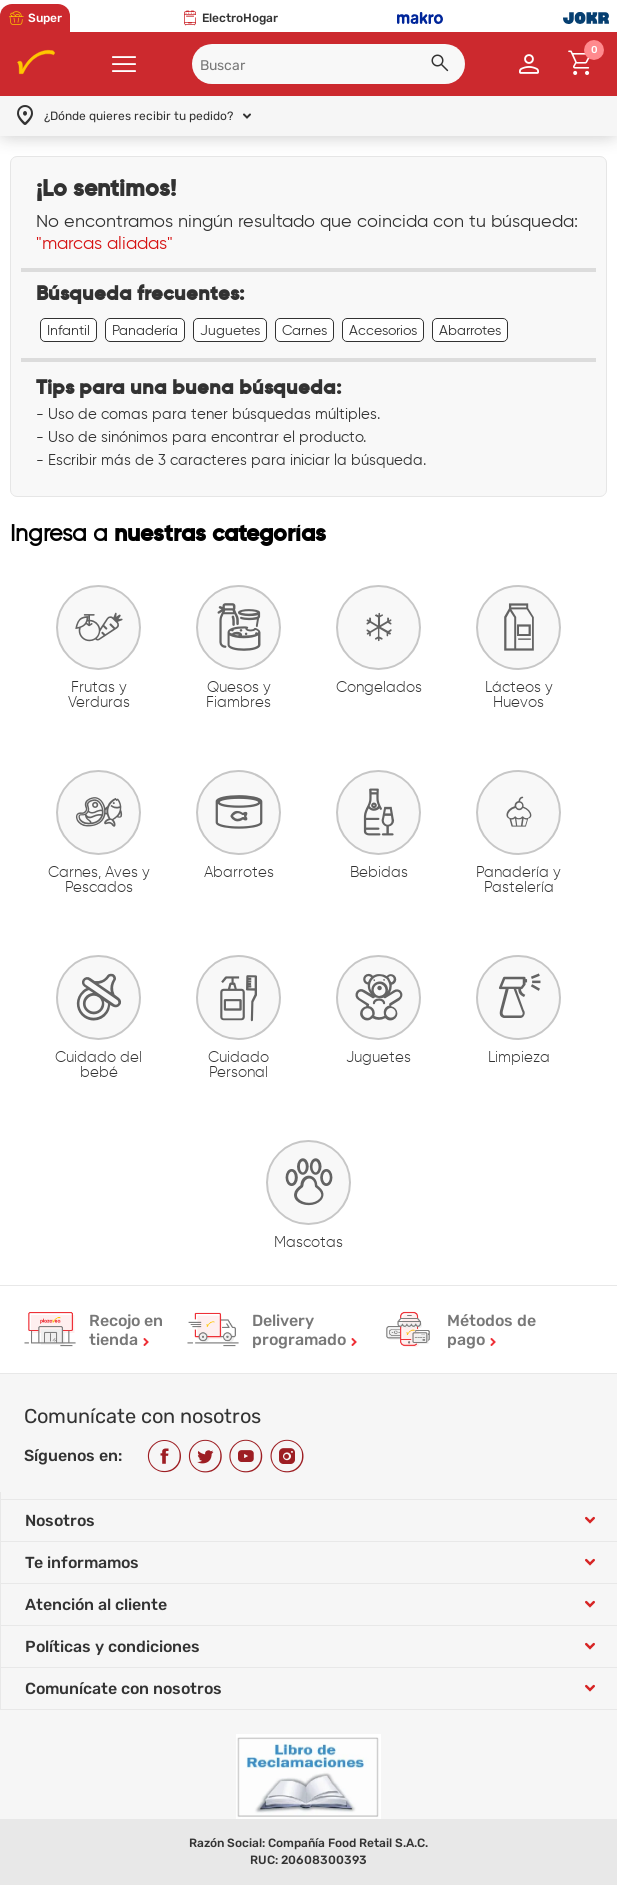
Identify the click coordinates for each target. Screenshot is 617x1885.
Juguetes (230, 330)
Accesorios (383, 330)
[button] (443, 66)
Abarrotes (470, 330)
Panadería (145, 330)
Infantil (68, 330)
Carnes (304, 330)
